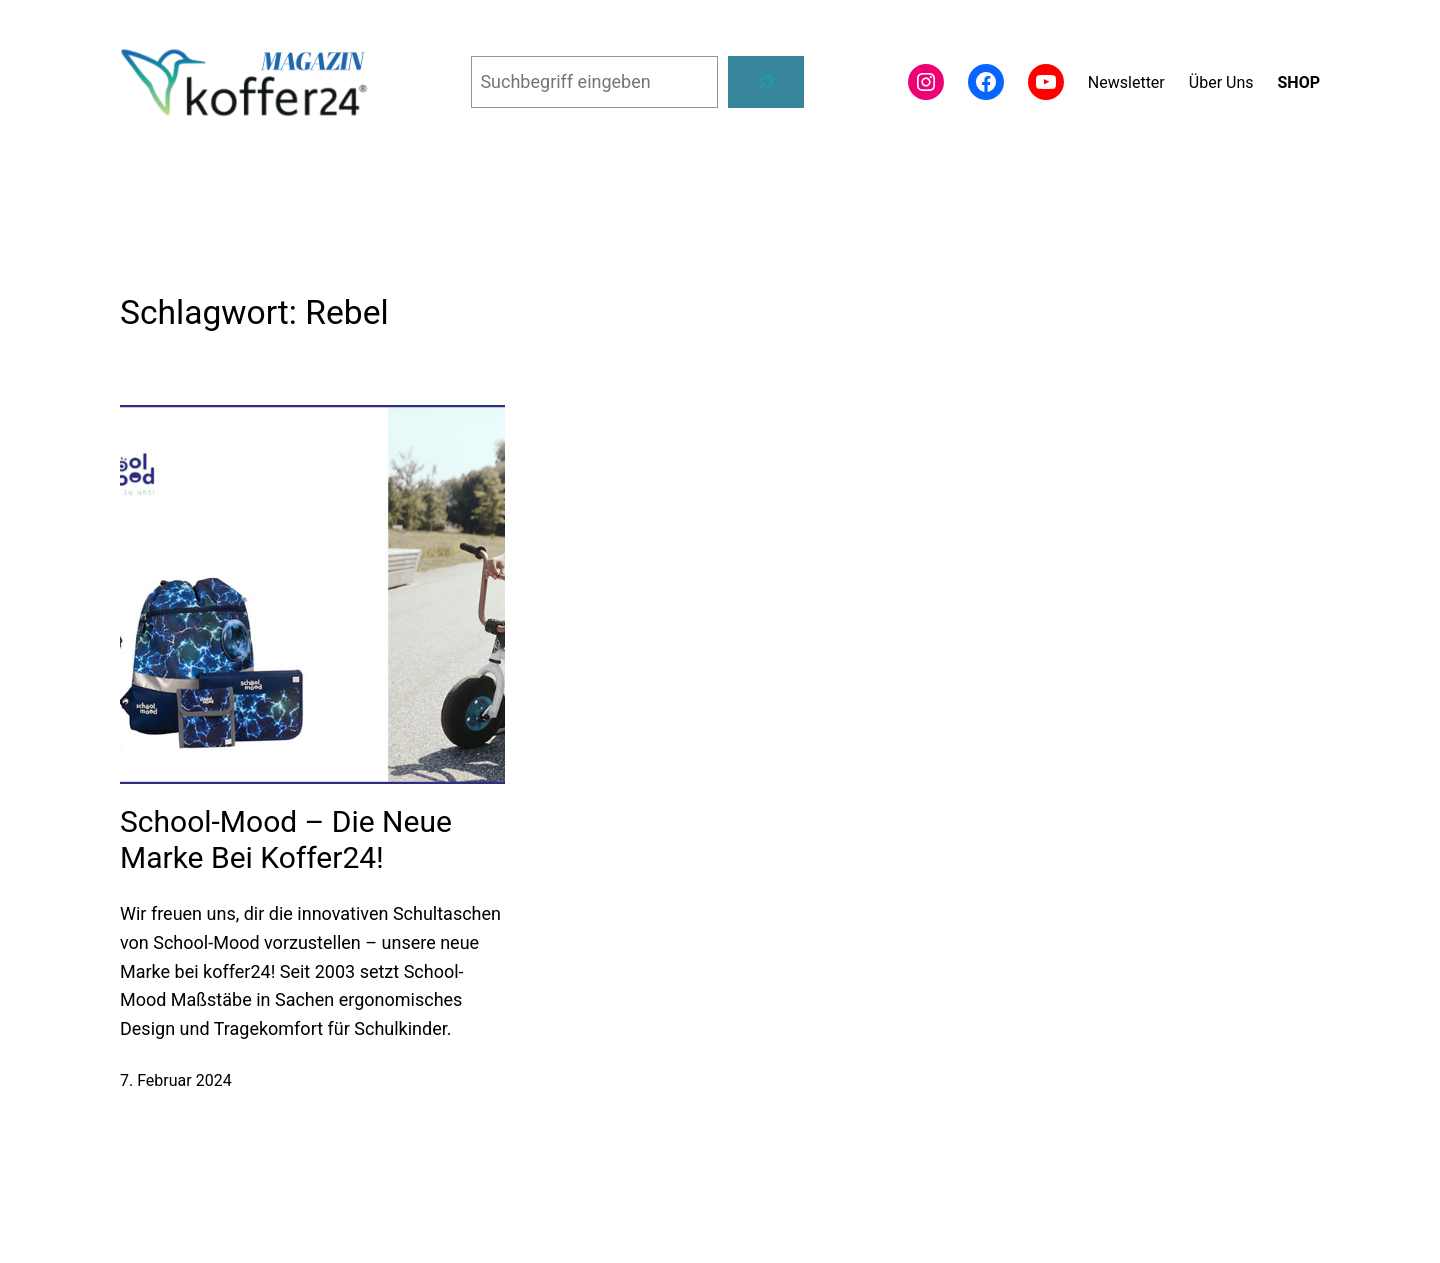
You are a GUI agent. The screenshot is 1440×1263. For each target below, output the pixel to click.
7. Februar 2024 (176, 1080)
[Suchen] (766, 82)
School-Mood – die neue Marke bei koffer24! (286, 839)
